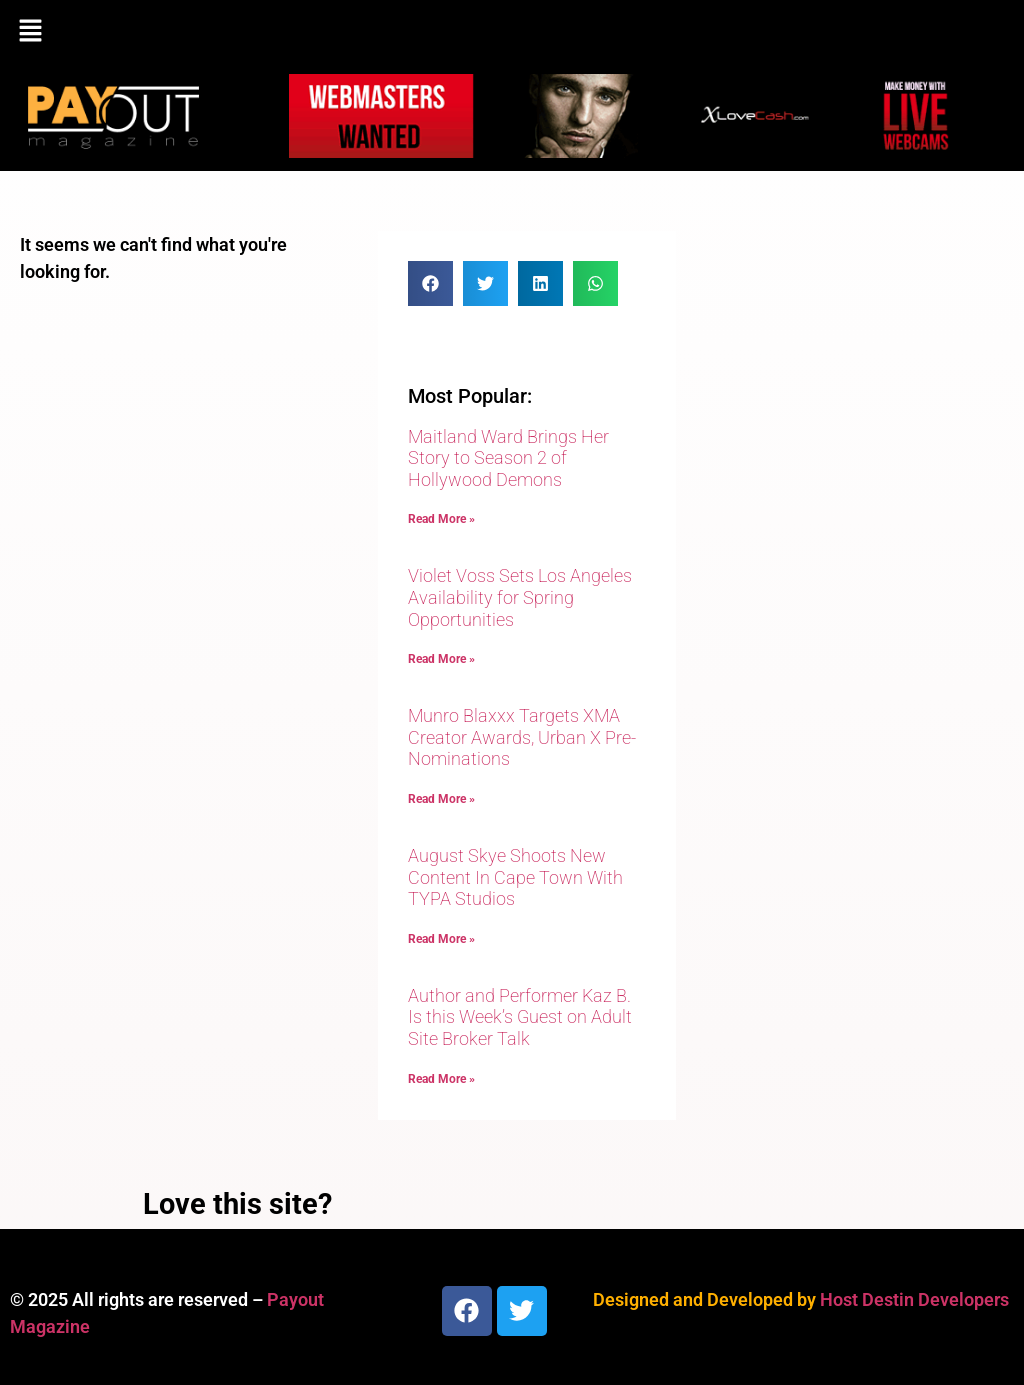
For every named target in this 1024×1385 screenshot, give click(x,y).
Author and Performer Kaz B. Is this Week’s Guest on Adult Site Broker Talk (520, 1017)
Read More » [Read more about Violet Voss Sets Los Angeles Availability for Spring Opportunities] (441, 659)
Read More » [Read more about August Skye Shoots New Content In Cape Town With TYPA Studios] (441, 939)
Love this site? (237, 1204)
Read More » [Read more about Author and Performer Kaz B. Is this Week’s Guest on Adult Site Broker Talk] (441, 1079)
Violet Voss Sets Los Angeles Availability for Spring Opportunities (520, 597)
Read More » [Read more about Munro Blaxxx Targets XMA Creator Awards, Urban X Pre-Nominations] (441, 799)
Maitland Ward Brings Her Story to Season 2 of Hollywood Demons (508, 458)
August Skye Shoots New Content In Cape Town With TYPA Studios (515, 877)
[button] (512, 32)
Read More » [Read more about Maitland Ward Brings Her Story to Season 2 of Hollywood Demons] (441, 519)
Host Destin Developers (914, 1299)
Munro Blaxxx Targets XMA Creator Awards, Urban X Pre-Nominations (522, 737)
